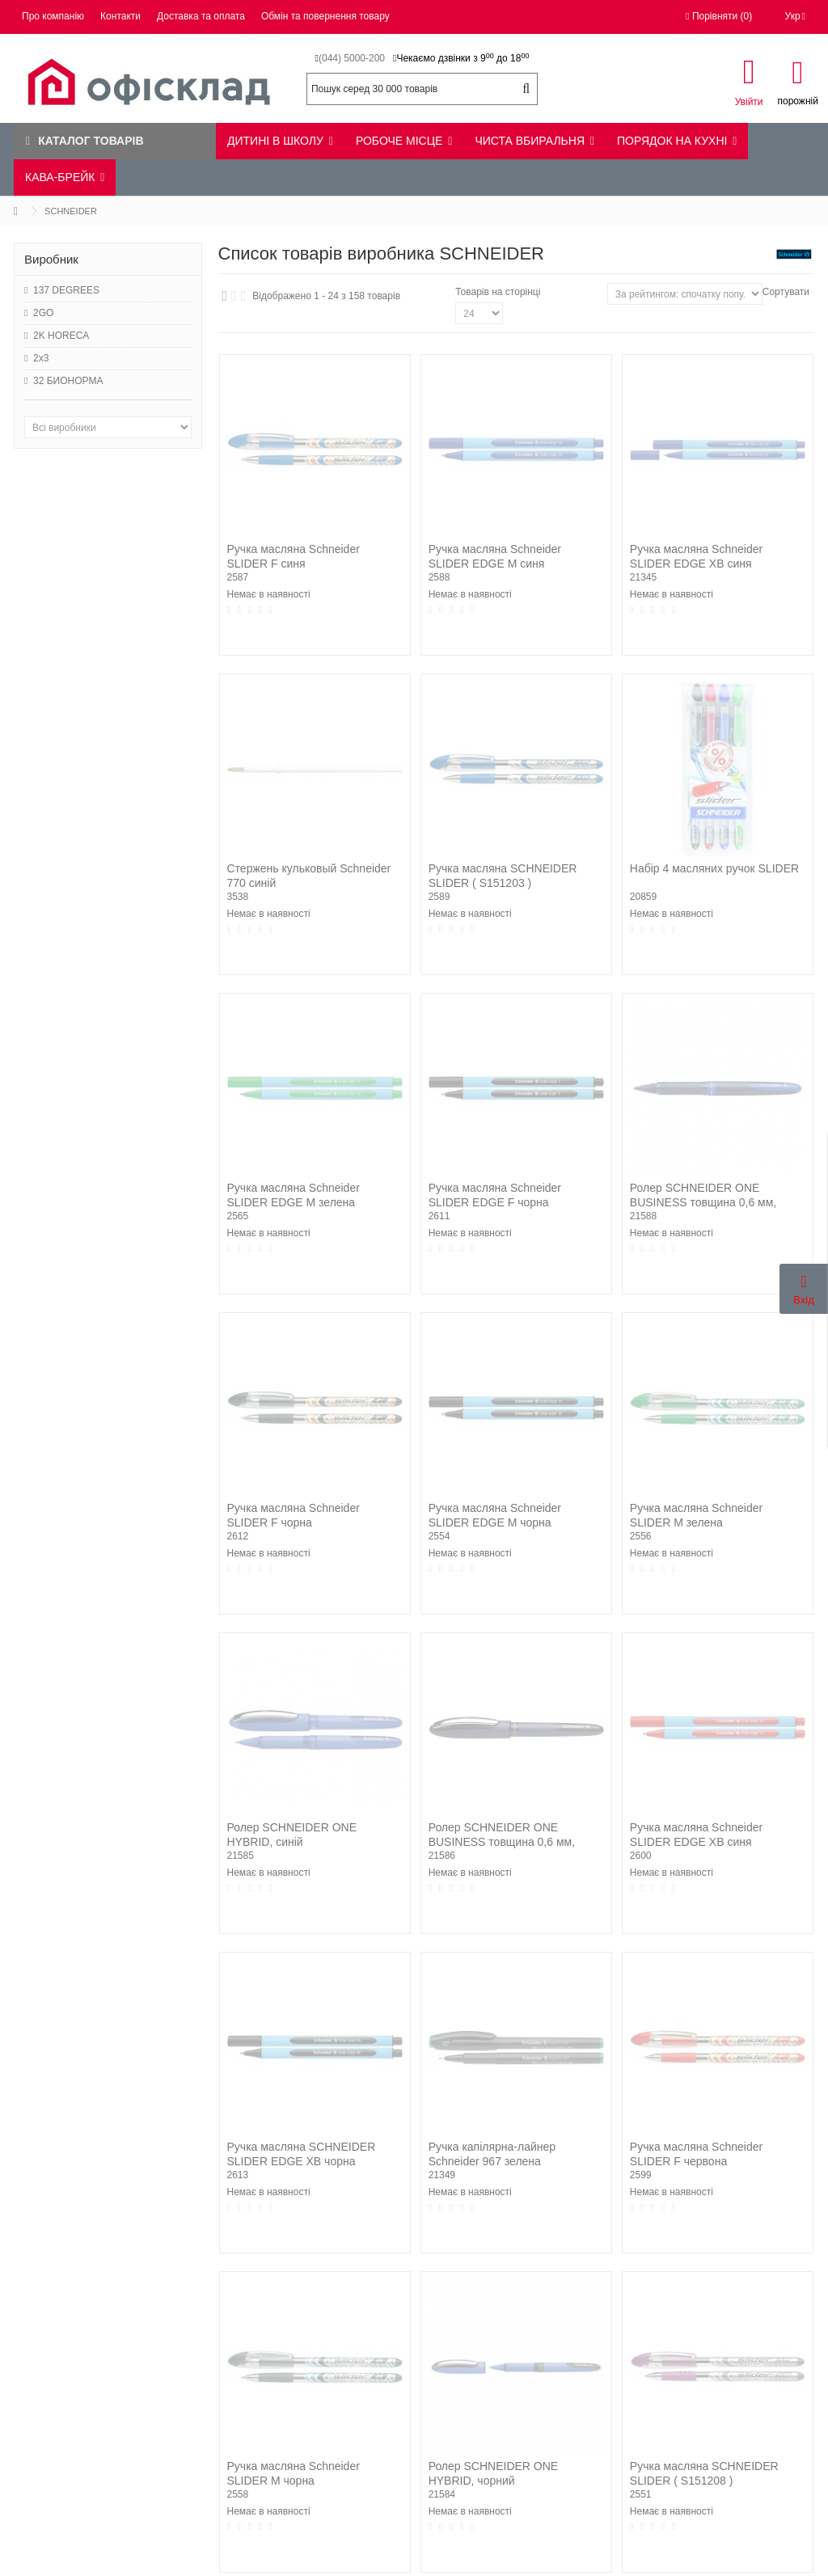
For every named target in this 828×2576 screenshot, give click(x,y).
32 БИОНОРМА (68, 380)
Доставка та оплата (201, 16)
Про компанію (53, 16)
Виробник (51, 259)
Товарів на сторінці (497, 292)
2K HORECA (61, 335)
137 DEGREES (66, 290)
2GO (43, 313)
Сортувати (786, 292)
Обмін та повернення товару (325, 16)
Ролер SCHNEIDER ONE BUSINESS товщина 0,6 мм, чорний (502, 1842)
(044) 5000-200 (352, 58)
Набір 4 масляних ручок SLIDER (714, 868)
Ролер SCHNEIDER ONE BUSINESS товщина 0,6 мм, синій (703, 1202)
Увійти (749, 101)
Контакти (120, 16)
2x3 (41, 358)
